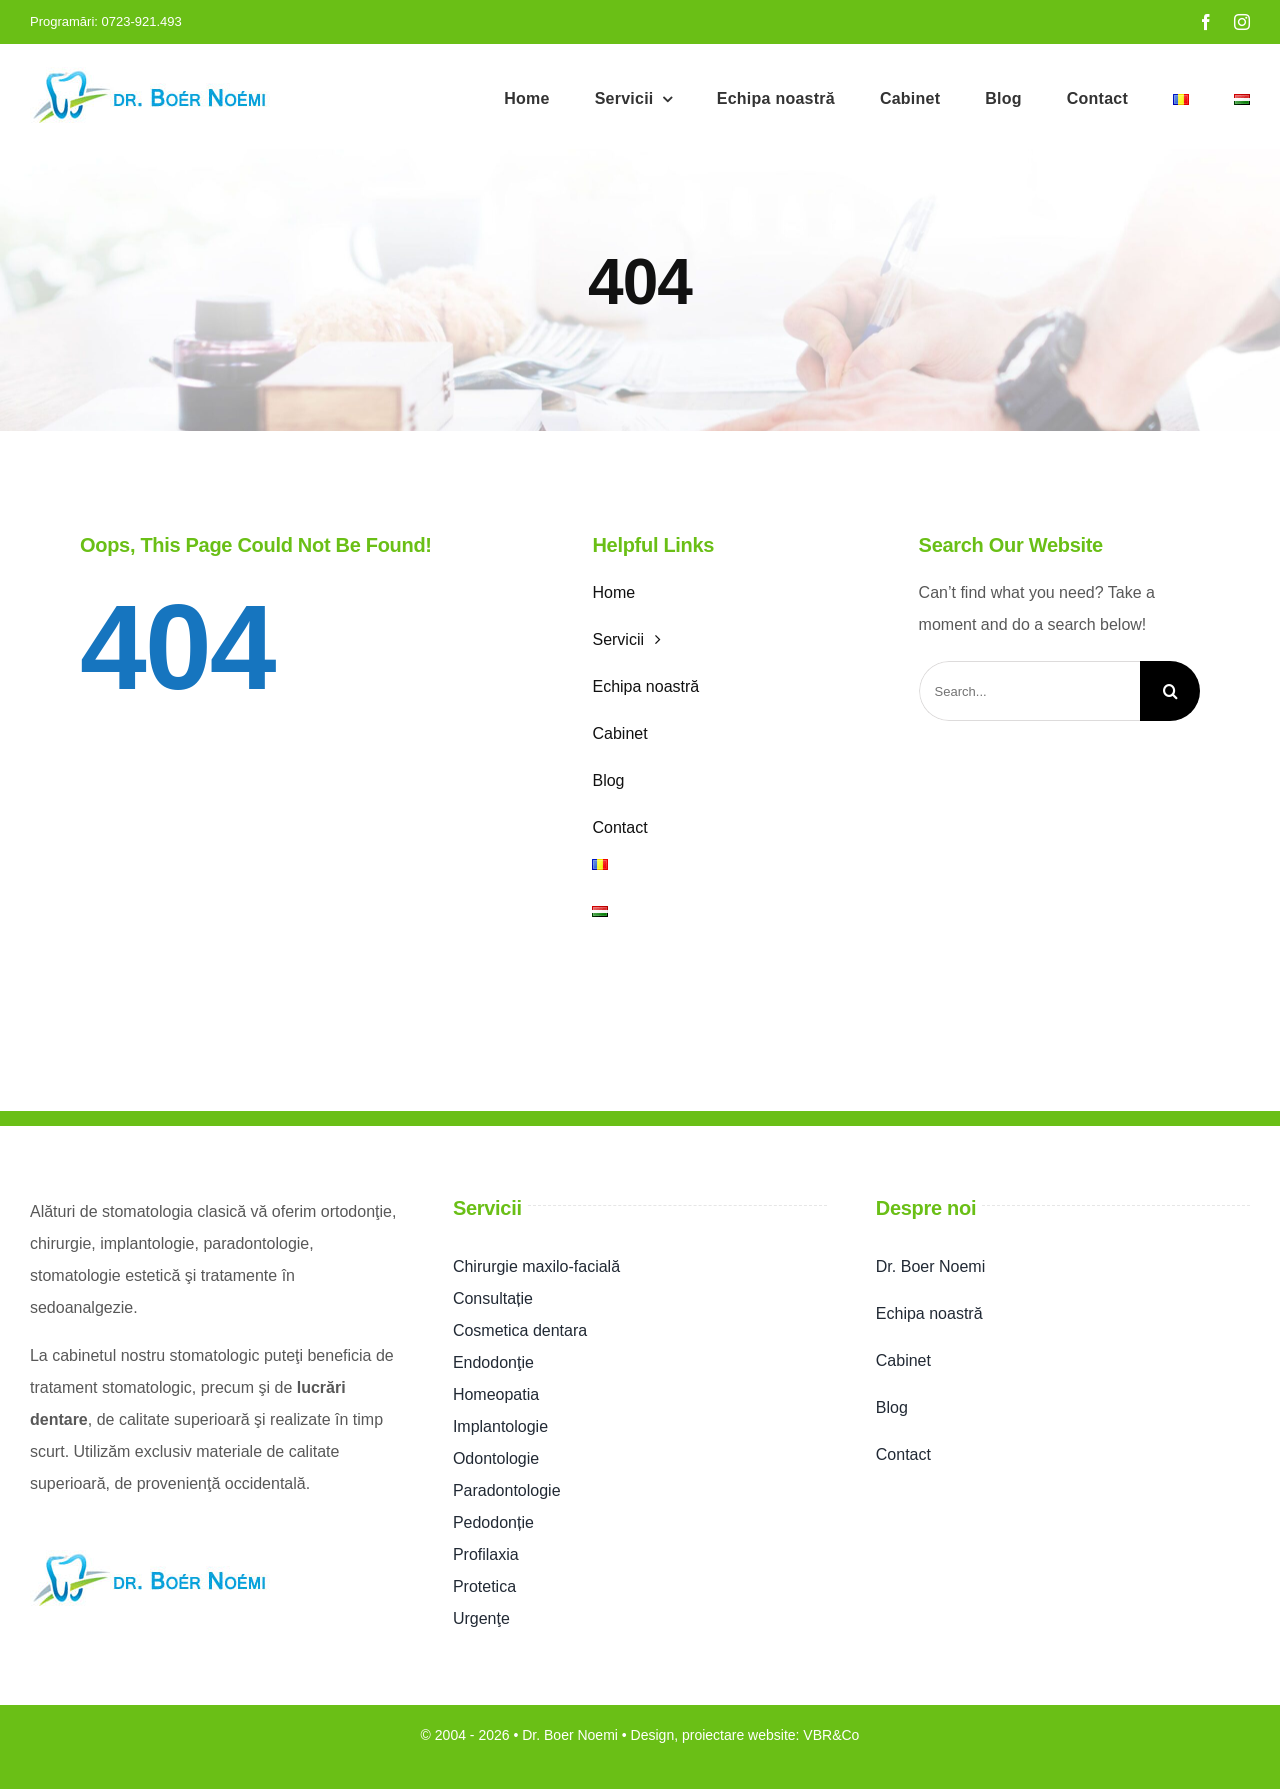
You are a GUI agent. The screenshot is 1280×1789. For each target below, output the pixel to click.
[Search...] (1029, 691)
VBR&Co (831, 1735)
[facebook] (1206, 22)
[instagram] (1242, 22)
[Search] (1170, 691)
